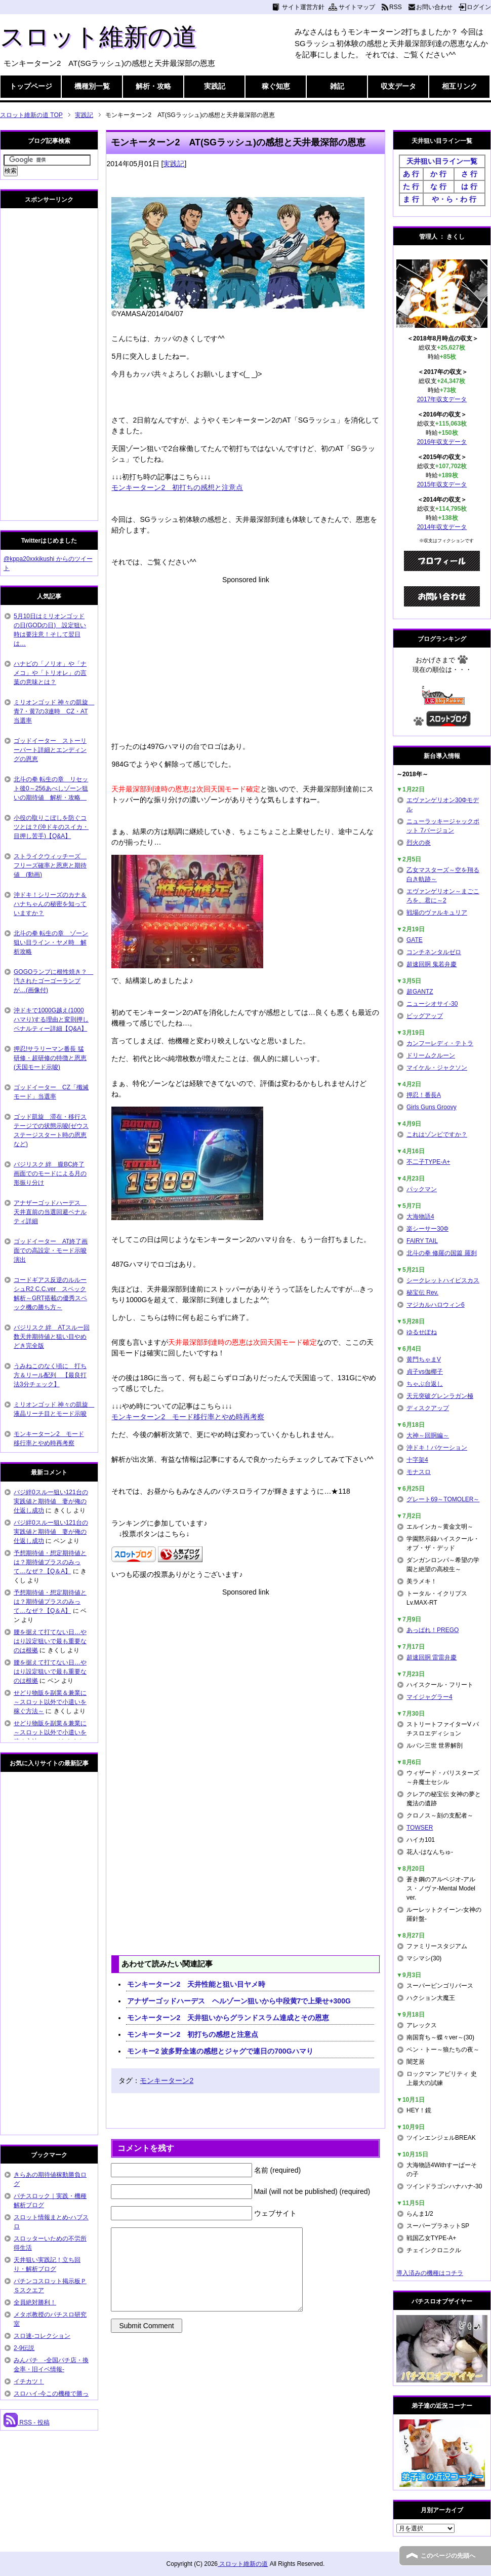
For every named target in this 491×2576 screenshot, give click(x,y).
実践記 (214, 86)
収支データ (398, 86)
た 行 (411, 186)
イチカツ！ (29, 2381)
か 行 (438, 174)
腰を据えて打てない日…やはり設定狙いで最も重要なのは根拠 (50, 1641)
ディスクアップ (427, 1408)
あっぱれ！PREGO (432, 1630)
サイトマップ (357, 7)
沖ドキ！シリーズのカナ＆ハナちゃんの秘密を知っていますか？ (50, 904)
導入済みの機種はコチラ (429, 2273)
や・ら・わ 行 (454, 199)
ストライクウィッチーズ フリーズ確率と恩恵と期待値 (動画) (50, 865)
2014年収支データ (442, 527)
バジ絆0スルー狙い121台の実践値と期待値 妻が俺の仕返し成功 (51, 1501)
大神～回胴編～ (427, 1435)
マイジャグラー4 (429, 1696)
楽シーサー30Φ (427, 1228)
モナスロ (418, 1471)
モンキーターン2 (166, 2080)
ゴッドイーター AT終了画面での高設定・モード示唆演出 (51, 1250)
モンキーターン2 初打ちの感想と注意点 (177, 487)
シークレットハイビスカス (442, 1280)
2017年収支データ (442, 399)
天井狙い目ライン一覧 (441, 161)
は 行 (469, 186)
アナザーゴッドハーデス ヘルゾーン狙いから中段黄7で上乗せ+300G (239, 2001)
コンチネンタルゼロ (433, 952)
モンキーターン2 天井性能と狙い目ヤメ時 (196, 1984)
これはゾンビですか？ (436, 1134)
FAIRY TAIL (422, 1240)
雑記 (337, 86)
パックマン (421, 1189)
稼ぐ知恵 (276, 86)
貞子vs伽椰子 (424, 1371)
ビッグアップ (424, 1015)
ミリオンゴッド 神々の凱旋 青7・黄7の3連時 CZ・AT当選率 (54, 711)
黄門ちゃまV (423, 1359)
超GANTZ (419, 991)
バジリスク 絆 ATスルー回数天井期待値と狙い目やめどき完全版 (52, 1336)
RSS (395, 7)
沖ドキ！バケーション (436, 1447)
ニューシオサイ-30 (432, 1003)
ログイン (479, 7)
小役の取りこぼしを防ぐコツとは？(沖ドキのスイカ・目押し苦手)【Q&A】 (51, 827)
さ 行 (469, 174)
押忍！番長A (423, 1094)
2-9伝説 (24, 2348)
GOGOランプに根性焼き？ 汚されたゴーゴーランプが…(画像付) (53, 981)
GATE (414, 939)
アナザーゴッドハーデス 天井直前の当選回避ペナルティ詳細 (50, 1212)
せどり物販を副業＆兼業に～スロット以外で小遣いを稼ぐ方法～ (50, 1702)
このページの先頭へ (448, 2555)
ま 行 (411, 199)
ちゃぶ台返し (424, 1383)
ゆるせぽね (421, 1332)
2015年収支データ (442, 484)
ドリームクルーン (430, 1055)
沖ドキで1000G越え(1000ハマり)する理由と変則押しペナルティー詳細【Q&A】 (51, 1019)
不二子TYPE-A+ (428, 1161)
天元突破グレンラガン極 (439, 1395)
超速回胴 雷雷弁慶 (431, 1657)
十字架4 (417, 1459)
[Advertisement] (245, 656)
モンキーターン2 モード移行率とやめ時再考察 (187, 1417)
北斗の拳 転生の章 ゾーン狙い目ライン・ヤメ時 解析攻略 (51, 942)
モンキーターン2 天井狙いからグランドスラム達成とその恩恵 (228, 2018)
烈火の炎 (418, 842)
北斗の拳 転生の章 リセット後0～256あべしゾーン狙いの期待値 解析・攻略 (51, 788)
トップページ (31, 86)
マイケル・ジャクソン (436, 1067)
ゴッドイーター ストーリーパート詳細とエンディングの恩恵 (50, 750)
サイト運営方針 (303, 7)
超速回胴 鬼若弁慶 (431, 964)
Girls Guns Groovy (431, 1107)
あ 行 (411, 174)
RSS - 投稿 (27, 2422)
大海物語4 (420, 1216)
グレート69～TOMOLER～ (442, 1499)
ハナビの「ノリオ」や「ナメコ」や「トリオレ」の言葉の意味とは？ (50, 673)
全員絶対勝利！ (35, 2302)
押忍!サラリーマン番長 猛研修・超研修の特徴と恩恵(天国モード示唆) (50, 1058)
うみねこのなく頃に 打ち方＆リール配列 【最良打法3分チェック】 (50, 1375)
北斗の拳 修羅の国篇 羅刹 (441, 1253)
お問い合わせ (434, 7)
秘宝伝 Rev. (422, 1292)
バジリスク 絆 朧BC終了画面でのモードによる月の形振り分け (50, 1173)
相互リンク (459, 86)
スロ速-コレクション (42, 2335)
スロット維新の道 (98, 36)
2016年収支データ (442, 441)
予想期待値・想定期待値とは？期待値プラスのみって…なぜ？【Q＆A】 (50, 1562)
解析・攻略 (153, 86)
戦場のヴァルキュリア (436, 912)
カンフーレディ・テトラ (439, 1043)
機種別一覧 (92, 86)
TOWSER (419, 1827)
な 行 (438, 186)
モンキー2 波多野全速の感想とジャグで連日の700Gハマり (220, 2051)
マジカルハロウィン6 (435, 1304)
